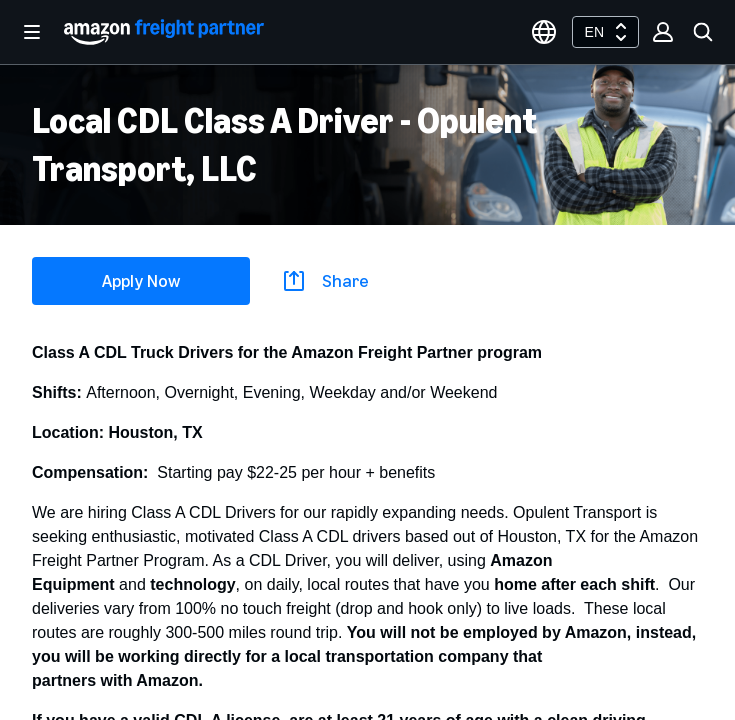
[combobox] (605, 32)
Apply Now (141, 281)
